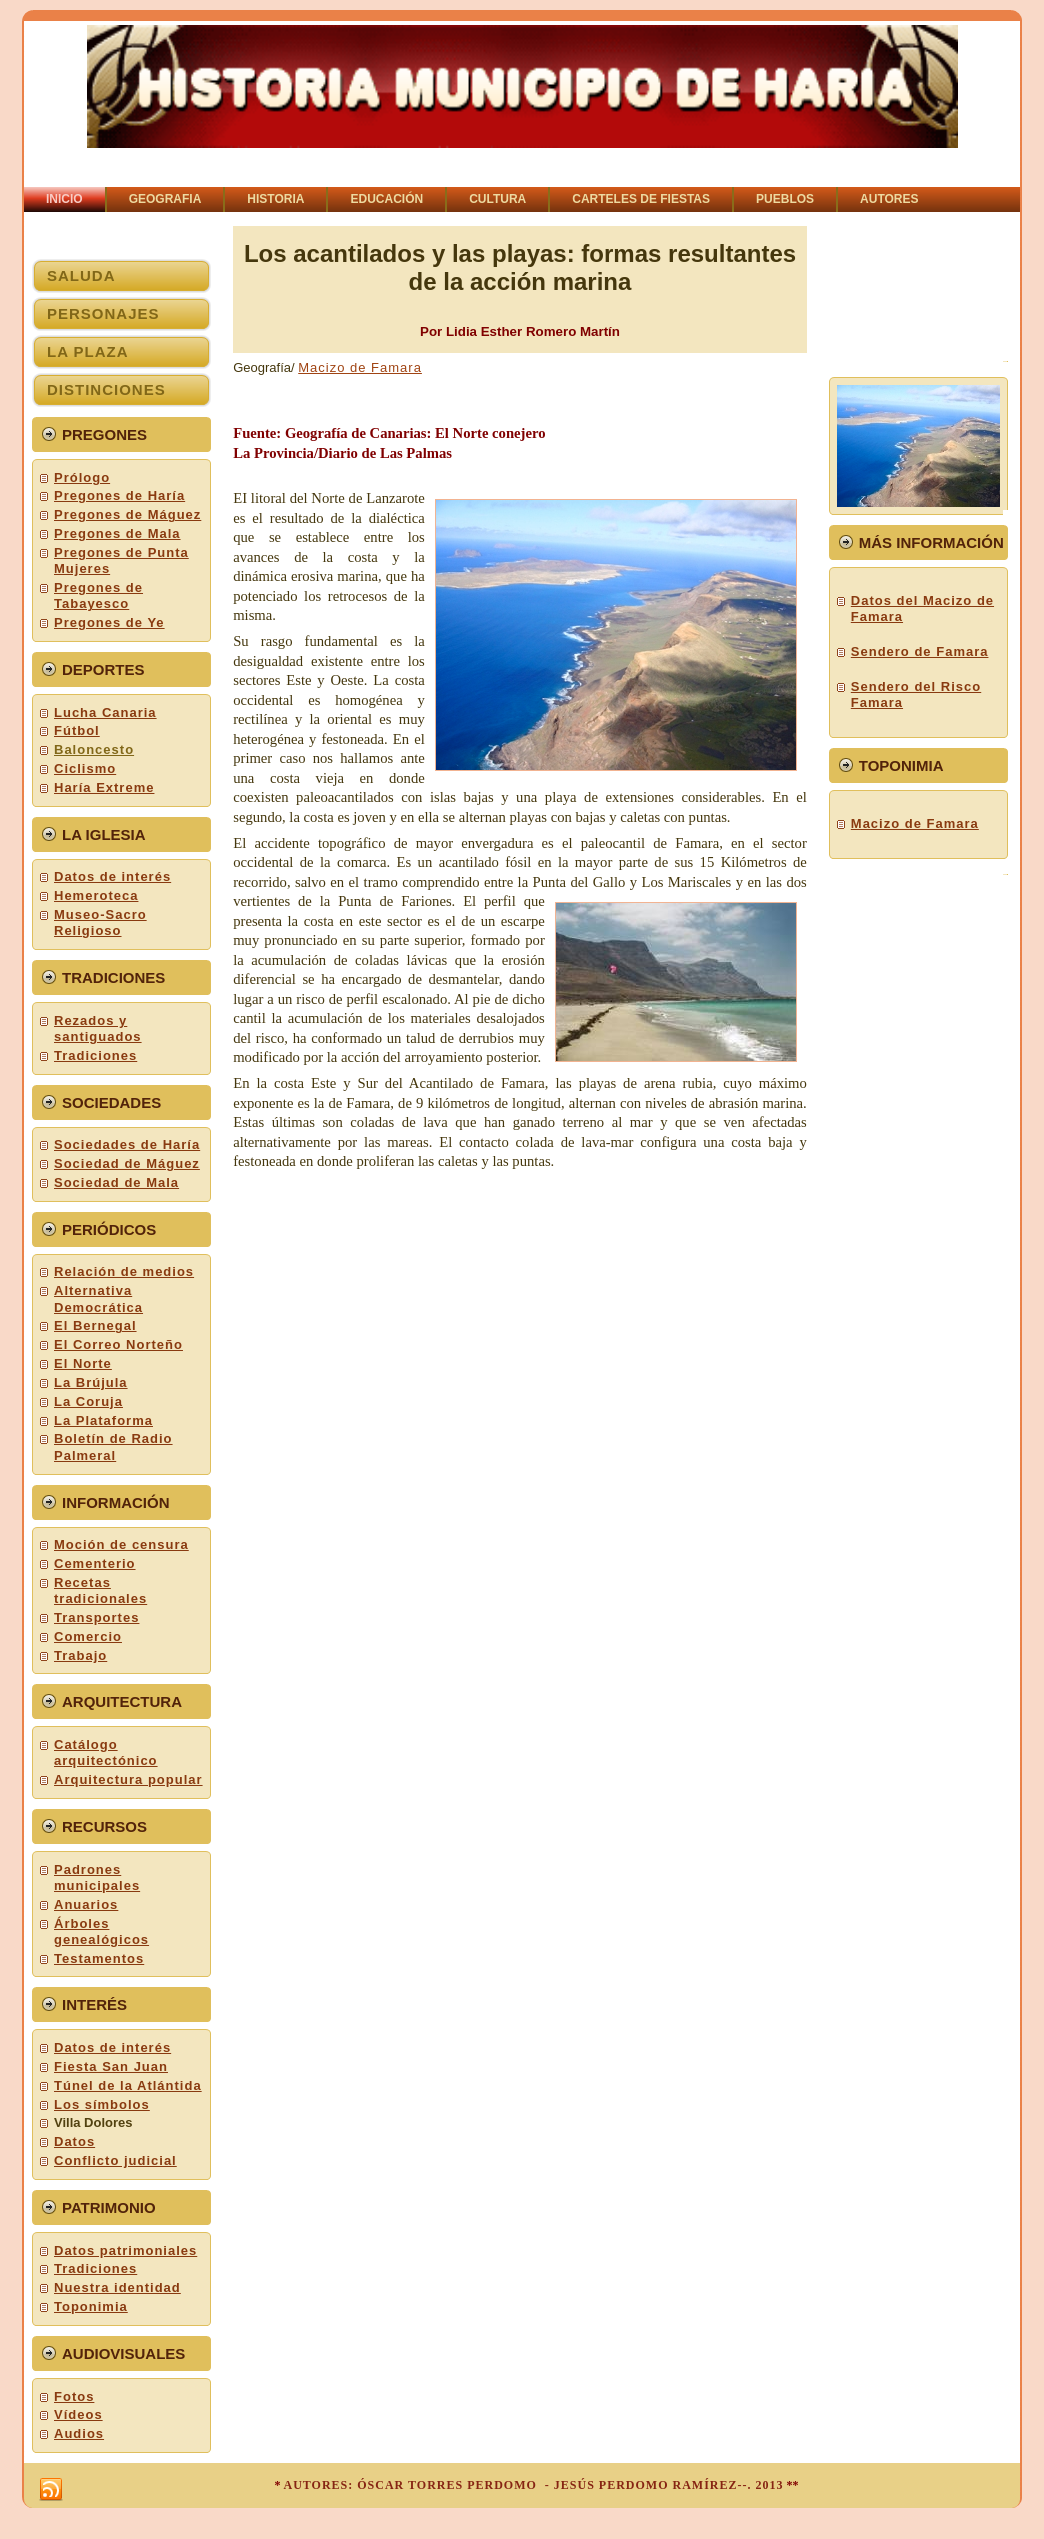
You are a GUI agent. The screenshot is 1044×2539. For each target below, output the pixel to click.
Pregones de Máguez (127, 514)
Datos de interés (112, 876)
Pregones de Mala (117, 533)
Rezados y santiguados (98, 1028)
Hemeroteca (96, 895)
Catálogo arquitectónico (106, 1752)
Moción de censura (121, 1544)
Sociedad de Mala (116, 1182)
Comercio (88, 1636)
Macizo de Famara (360, 367)
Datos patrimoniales (125, 2250)
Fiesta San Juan (111, 2066)
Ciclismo (85, 768)
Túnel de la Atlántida (128, 2085)
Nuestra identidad (117, 2287)
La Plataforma (103, 1420)
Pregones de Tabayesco (98, 595)
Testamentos (99, 1958)
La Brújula (91, 1382)
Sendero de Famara (920, 651)
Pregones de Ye (109, 622)
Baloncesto (94, 749)
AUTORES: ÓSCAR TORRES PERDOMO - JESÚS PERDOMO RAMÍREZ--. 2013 (533, 2485)
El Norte (83, 1363)
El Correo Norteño (118, 1344)
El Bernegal (95, 1325)
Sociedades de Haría (127, 1144)
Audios (79, 2433)
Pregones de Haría (119, 495)
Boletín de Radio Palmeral (113, 1446)
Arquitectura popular (128, 1779)
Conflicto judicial (115, 2160)
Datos (74, 2141)
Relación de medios (124, 1271)
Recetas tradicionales (100, 1590)
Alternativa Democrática (98, 1298)
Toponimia (91, 2306)
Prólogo (82, 477)
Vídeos (78, 2414)
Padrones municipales (97, 1877)
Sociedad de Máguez (127, 1163)
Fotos (74, 2396)
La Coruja (88, 1401)
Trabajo (80, 1655)
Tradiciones (95, 1055)
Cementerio (95, 1563)
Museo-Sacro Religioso (100, 922)
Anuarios (86, 1904)
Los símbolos (102, 2104)
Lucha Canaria (105, 712)
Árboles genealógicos (101, 1931)
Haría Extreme (104, 787)
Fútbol (77, 730)
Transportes (96, 1617)
